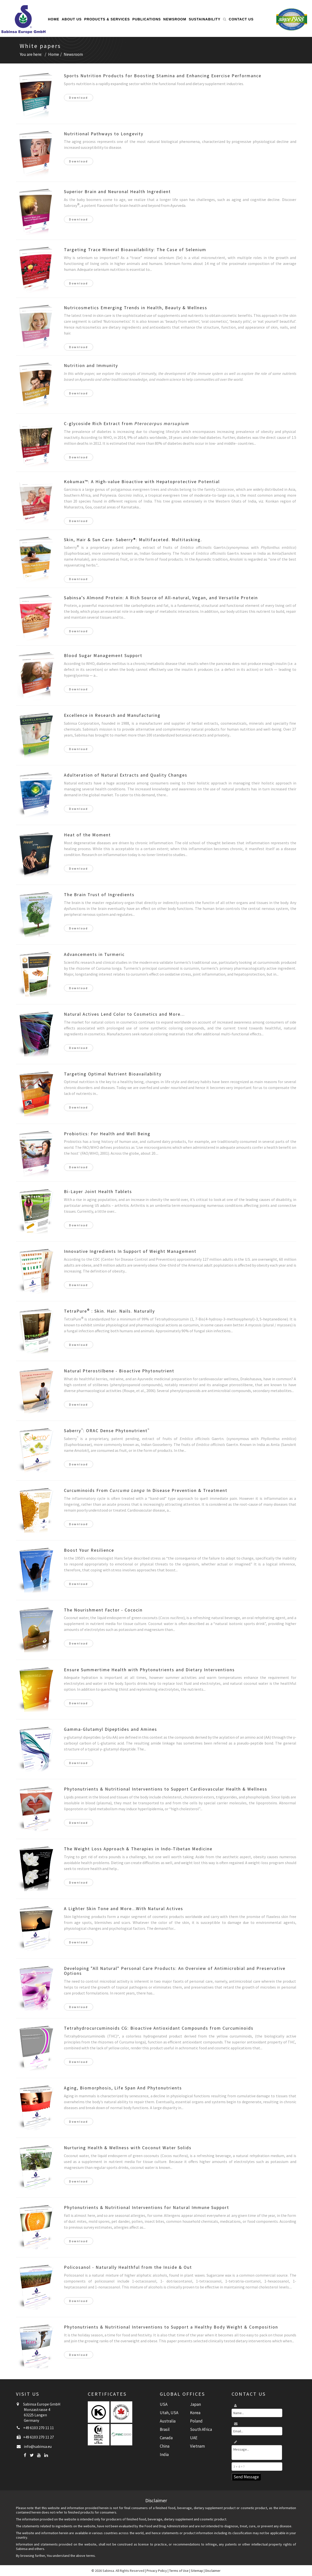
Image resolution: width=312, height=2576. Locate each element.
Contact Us (241, 19)
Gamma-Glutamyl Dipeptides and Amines (110, 1729)
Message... (257, 2452)
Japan (195, 2404)
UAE (193, 2437)
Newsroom (174, 19)
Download (78, 97)
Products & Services (107, 19)
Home (53, 19)
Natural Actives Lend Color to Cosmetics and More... (124, 1014)
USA (163, 2404)
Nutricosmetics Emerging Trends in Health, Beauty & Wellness (135, 307)
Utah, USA (169, 2412)
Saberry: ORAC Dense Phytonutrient (106, 1430)
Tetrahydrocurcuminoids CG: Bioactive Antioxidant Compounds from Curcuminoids (158, 2028)
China (164, 2446)
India (164, 2454)
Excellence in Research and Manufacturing (112, 715)
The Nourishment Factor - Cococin (103, 1610)
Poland (196, 2421)
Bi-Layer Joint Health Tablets (98, 1191)
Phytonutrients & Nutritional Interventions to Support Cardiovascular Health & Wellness (165, 1789)
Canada (166, 2437)
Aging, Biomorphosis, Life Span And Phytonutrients (123, 2088)
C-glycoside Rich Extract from (126, 423)
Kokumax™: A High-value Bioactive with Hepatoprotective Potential (142, 481)
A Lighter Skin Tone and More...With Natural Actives (123, 1908)
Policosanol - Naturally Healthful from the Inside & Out (128, 2267)
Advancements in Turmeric (94, 954)
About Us (72, 19)
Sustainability (205, 19)
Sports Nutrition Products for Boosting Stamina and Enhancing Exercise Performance (162, 75)
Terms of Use (179, 2570)
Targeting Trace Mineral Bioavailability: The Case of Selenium (135, 249)
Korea (195, 2412)
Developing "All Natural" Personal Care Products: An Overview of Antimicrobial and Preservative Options (174, 1970)
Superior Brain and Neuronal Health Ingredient (117, 191)
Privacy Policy (157, 2570)
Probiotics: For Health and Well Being (107, 1133)
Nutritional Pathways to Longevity (103, 134)
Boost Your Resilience (89, 1550)
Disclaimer (213, 2570)
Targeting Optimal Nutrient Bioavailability (113, 1074)
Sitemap (197, 2570)
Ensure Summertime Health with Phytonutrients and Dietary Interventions (149, 1669)
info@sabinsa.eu (38, 2446)
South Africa (201, 2429)
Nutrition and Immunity (91, 365)
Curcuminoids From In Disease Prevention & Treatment (145, 1490)
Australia (168, 2421)
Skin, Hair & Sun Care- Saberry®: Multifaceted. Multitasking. (133, 539)
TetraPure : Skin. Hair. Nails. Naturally (109, 1311)
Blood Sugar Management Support (103, 655)
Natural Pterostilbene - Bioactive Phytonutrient (119, 1371)
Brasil (165, 2429)
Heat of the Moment (87, 835)
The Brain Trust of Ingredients (99, 894)
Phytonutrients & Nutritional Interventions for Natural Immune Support (146, 2207)
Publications (146, 19)
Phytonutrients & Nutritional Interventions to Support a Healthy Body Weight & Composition (171, 2327)
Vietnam (197, 2446)
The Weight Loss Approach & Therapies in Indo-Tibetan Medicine (138, 1849)
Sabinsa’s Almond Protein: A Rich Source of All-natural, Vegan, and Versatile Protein (161, 597)
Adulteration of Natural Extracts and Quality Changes (125, 775)
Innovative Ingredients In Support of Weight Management (130, 1251)
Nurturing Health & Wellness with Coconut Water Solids (128, 2147)
